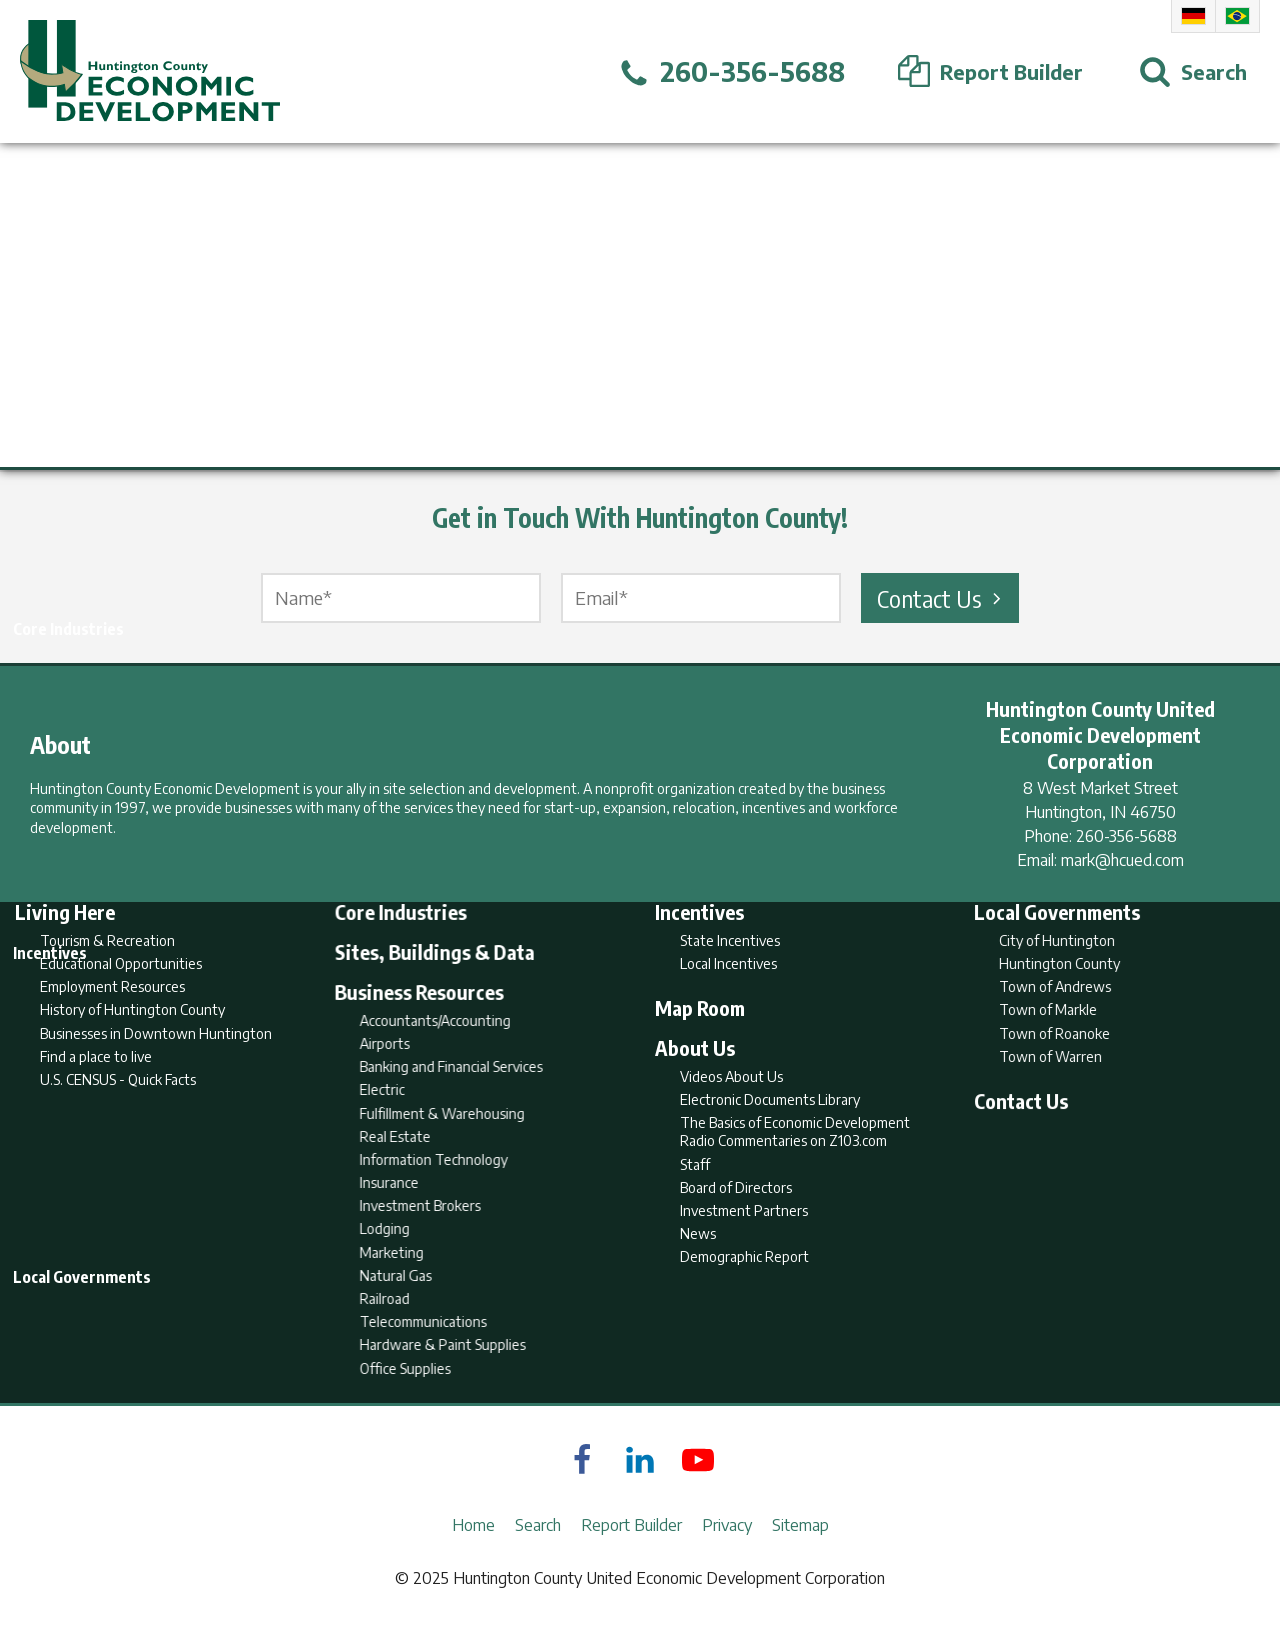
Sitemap (800, 1555)
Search (538, 1555)
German (1193, 16)
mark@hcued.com (1122, 860)
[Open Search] (1193, 72)
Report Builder (631, 1555)
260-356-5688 (1126, 836)
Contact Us (942, 598)
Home (473, 1555)
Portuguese (1237, 16)
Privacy (727, 1555)
